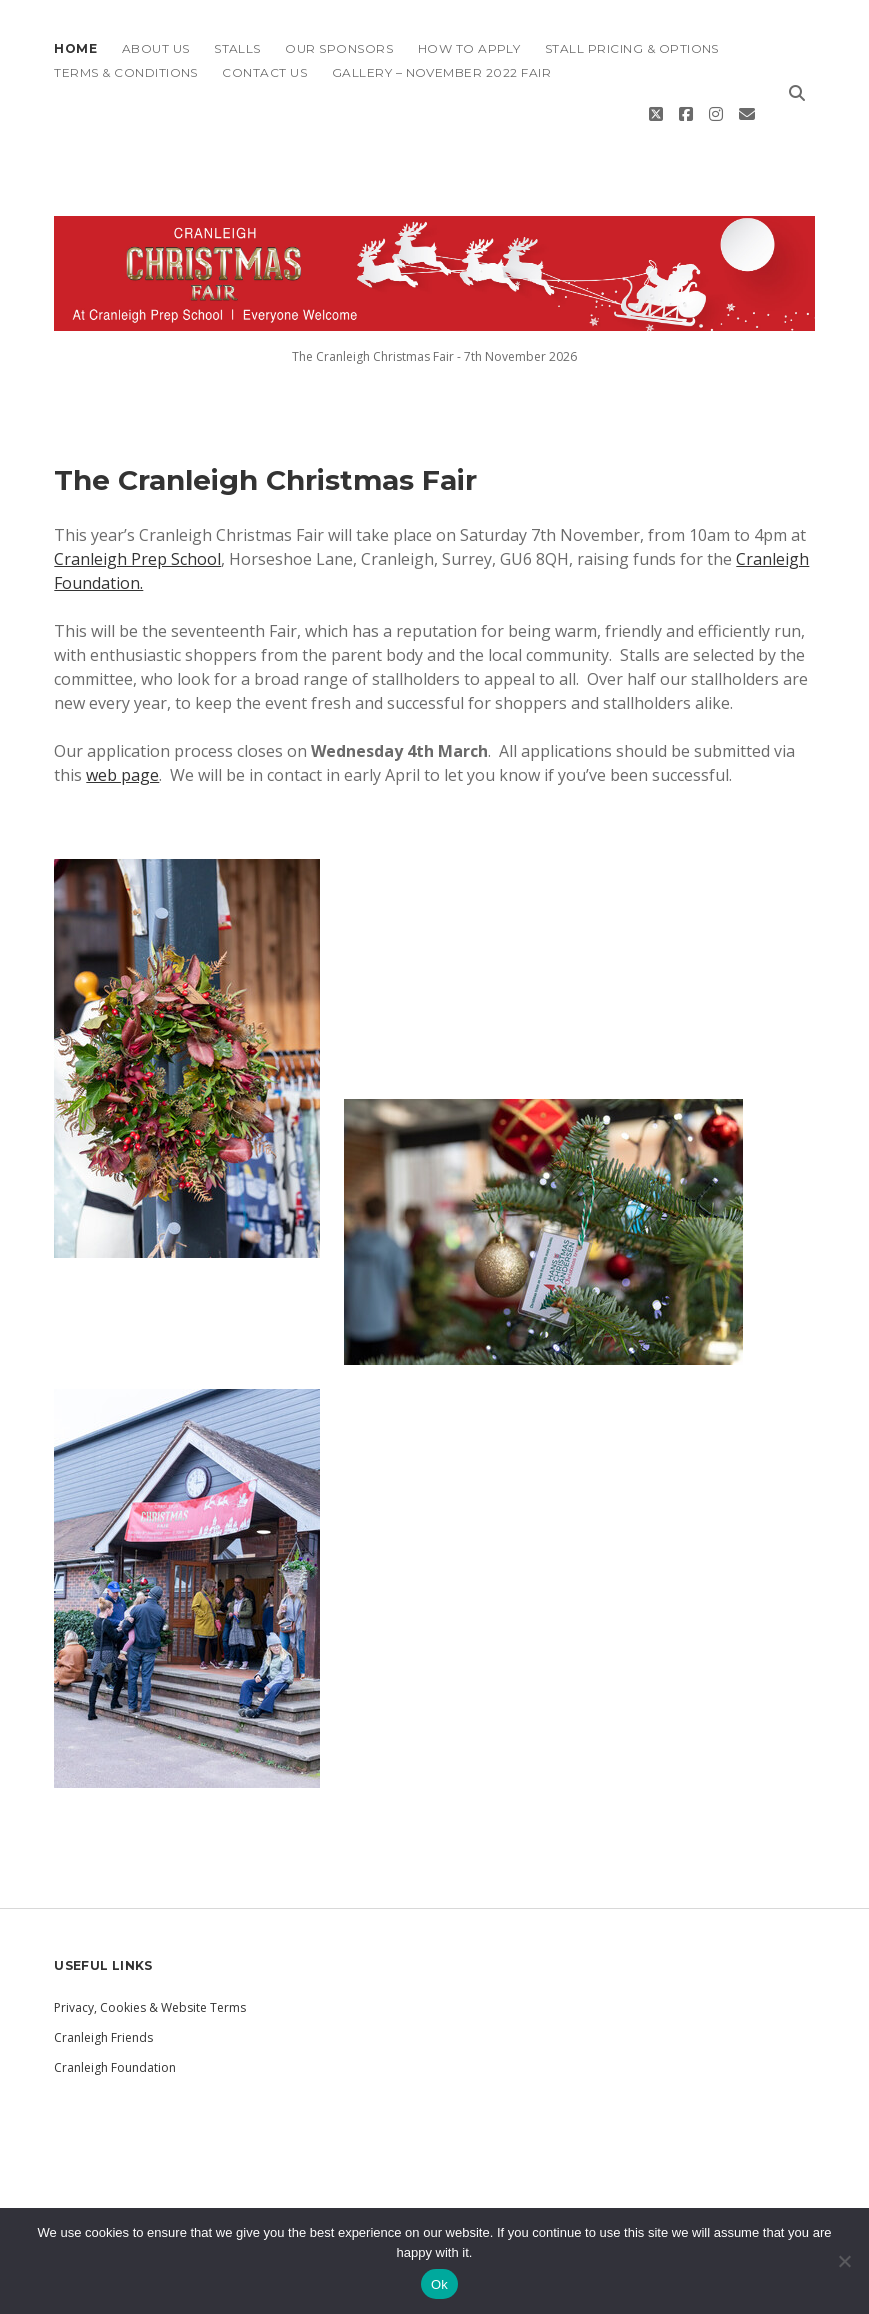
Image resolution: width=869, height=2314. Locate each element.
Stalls (237, 48)
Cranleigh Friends (103, 2010)
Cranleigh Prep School (137, 532)
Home (75, 48)
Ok (439, 2284)
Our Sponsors (339, 48)
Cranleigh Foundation (115, 2040)
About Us (156, 48)
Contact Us (264, 72)
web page (122, 748)
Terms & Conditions (126, 72)
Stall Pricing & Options (632, 48)
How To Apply (469, 48)
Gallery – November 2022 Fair (441, 72)
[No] (844, 2261)
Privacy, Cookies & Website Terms (150, 1980)
